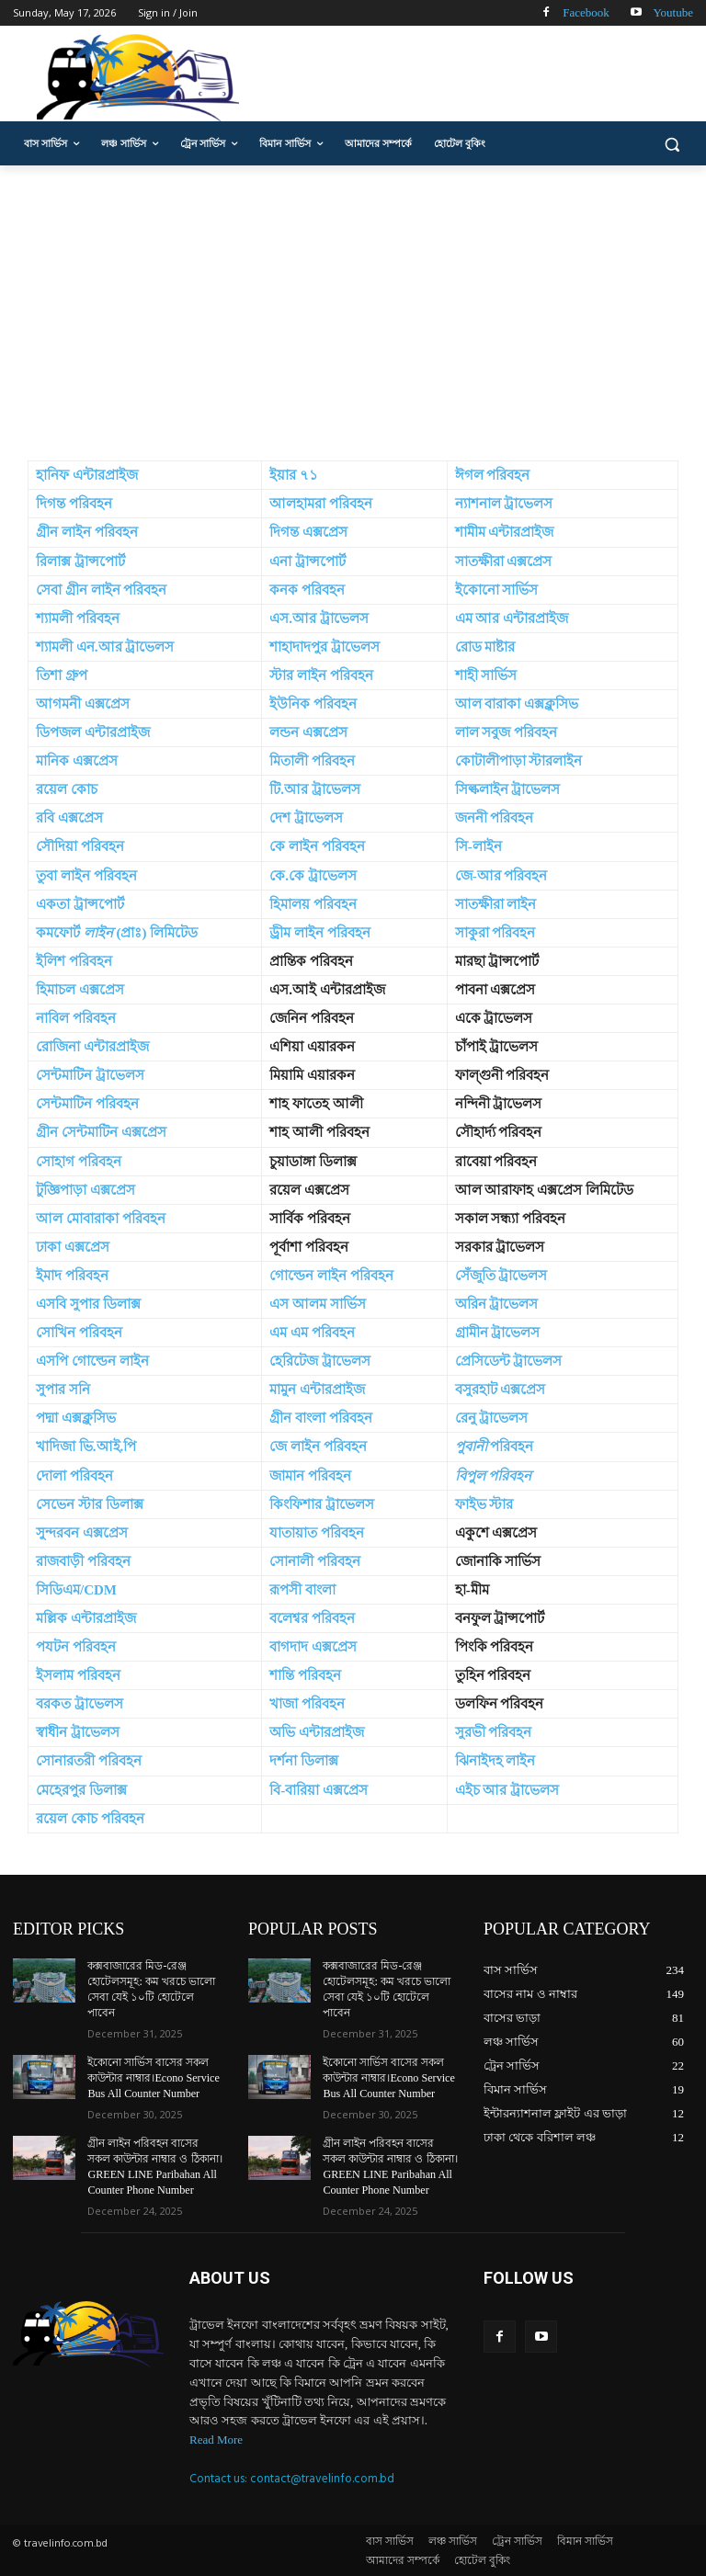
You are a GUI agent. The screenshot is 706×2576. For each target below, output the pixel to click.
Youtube (673, 12)
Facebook (586, 12)
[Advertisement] (353, 303)
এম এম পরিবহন (312, 1332)
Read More (216, 2437)
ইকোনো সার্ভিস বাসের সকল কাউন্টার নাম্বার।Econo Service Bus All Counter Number (153, 2077)
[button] (671, 143)
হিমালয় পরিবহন (313, 904)
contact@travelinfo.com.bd (322, 2476)
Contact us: (219, 2476)
